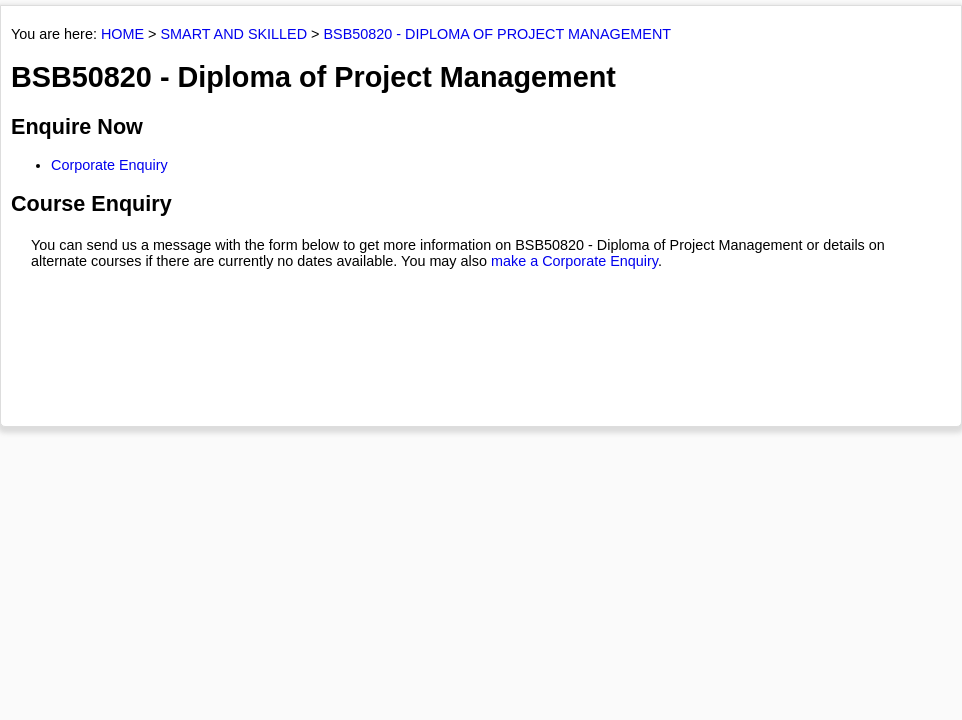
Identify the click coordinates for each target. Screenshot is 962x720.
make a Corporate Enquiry (574, 261)
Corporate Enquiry (109, 165)
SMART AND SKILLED (233, 34)
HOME (122, 34)
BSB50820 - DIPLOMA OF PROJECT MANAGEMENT (498, 34)
